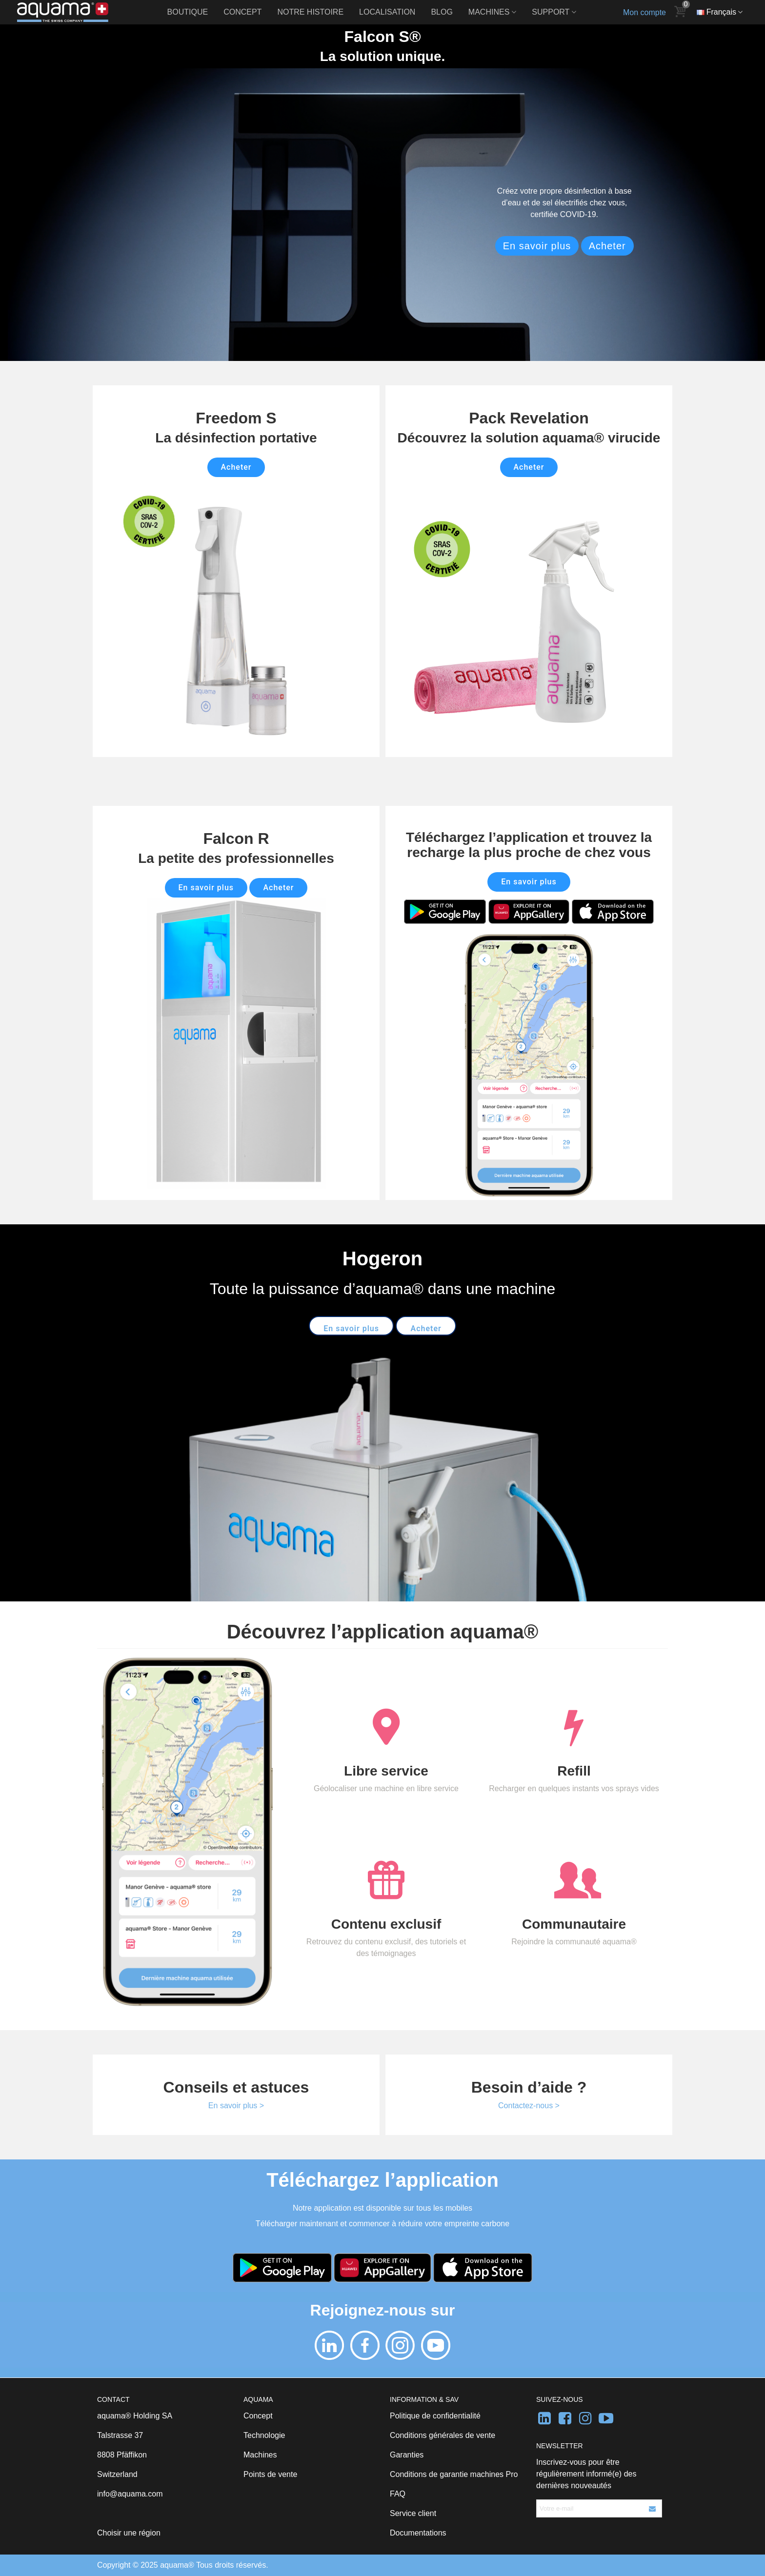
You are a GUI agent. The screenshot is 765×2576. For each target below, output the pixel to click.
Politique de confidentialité (435, 2416)
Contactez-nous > (529, 2105)
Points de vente (270, 2474)
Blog (441, 12)
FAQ (397, 2494)
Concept (242, 12)
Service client (413, 2513)
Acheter (607, 245)
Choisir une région (129, 2533)
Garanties (406, 2455)
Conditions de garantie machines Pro (454, 2474)
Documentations (418, 2533)
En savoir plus (537, 245)
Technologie (264, 2435)
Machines (488, 12)
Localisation (387, 12)
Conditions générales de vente (442, 2435)
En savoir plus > (236, 2105)
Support (550, 12)
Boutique (187, 12)
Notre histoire (310, 12)
